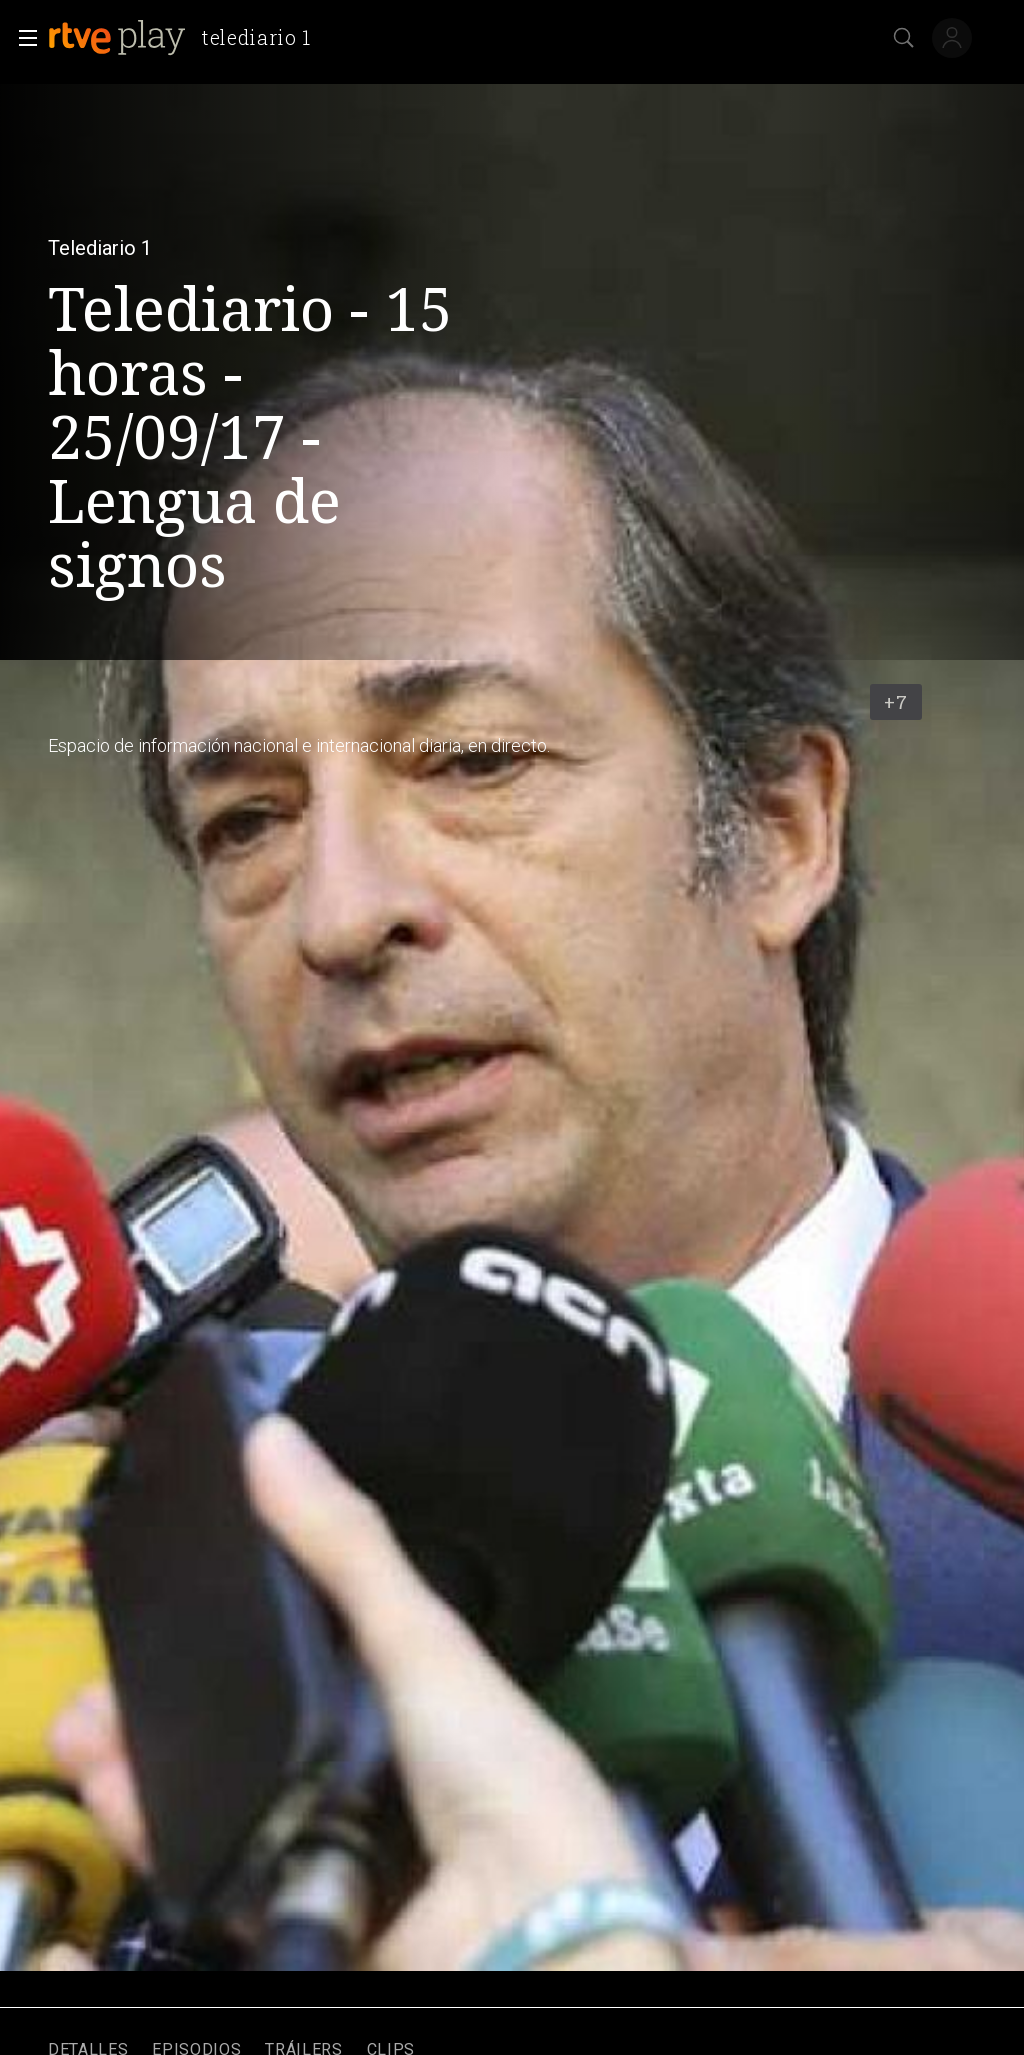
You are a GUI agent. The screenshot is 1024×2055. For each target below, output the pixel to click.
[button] (22, 38)
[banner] (187, 38)
